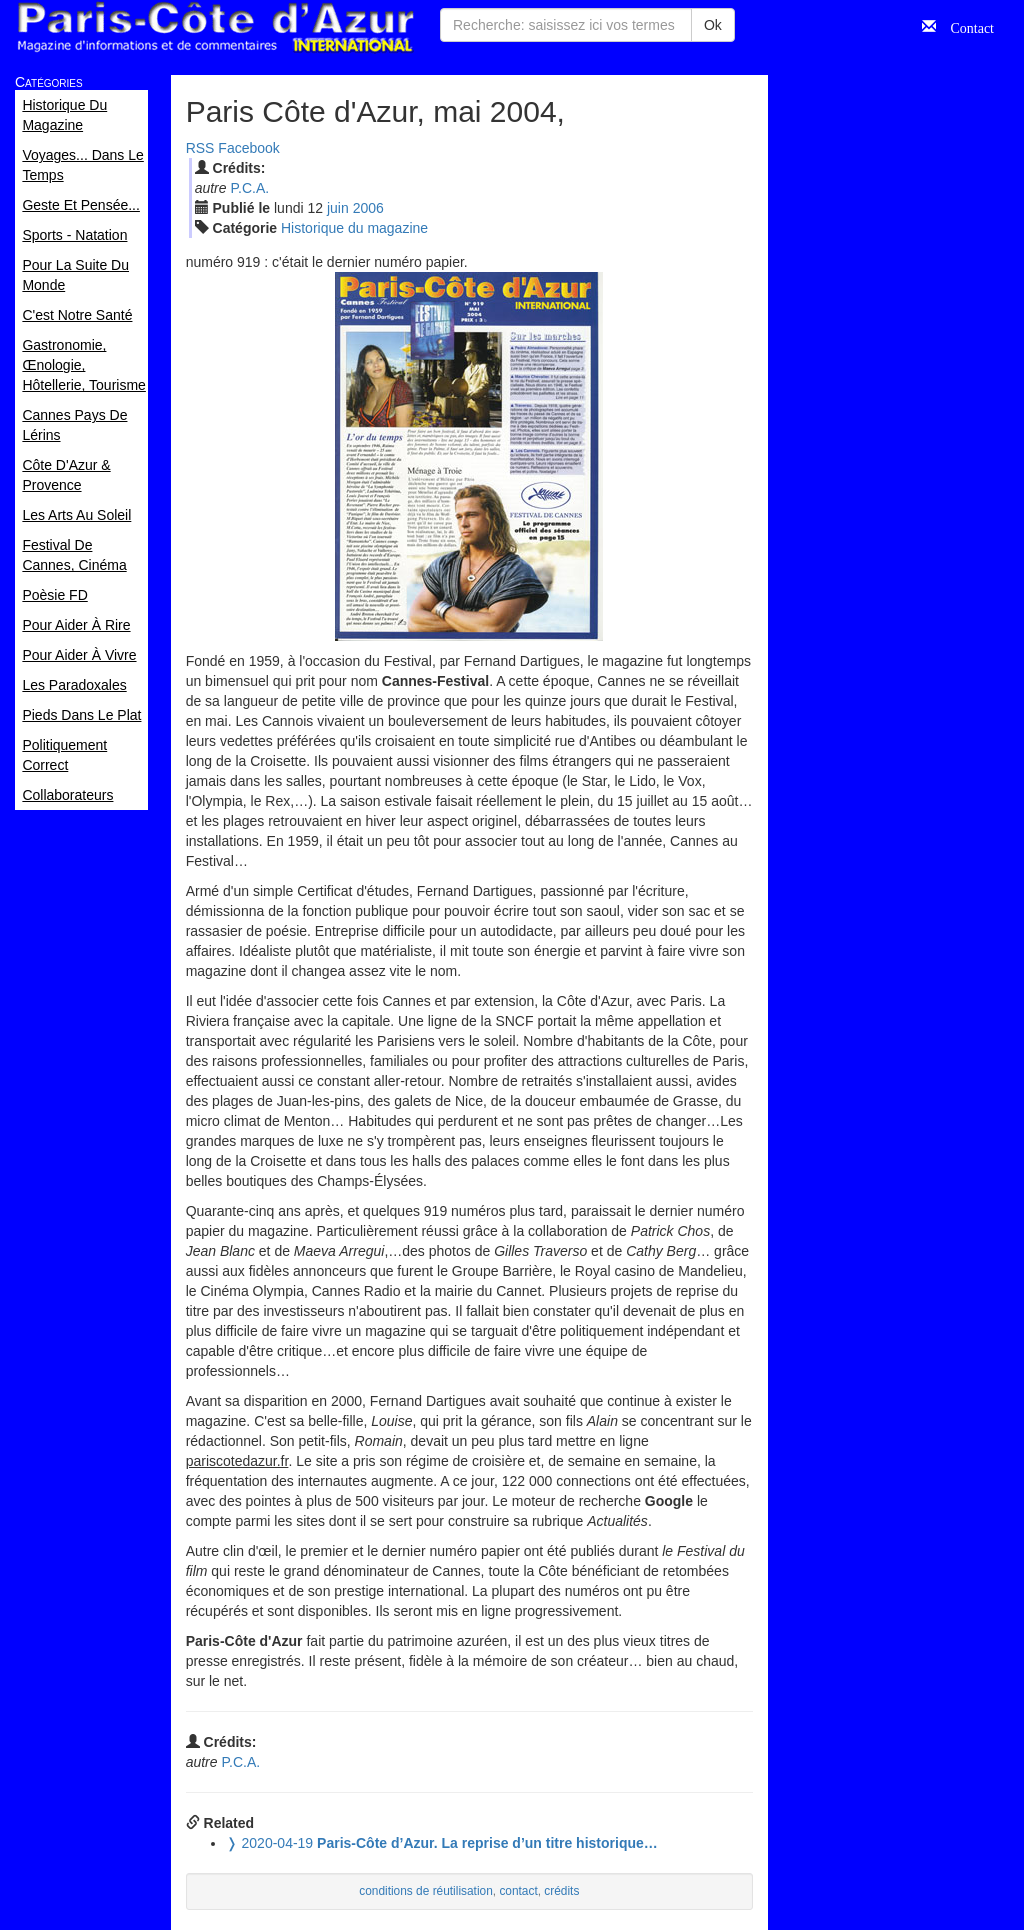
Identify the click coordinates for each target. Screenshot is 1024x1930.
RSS (200, 148)
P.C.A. (249, 188)
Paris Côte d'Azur (215, 27)
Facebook (248, 148)
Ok (713, 25)
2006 (368, 208)
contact (518, 1891)
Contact (965, 26)
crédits (561, 1891)
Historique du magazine (354, 228)
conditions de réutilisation (426, 1891)
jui (338, 208)
